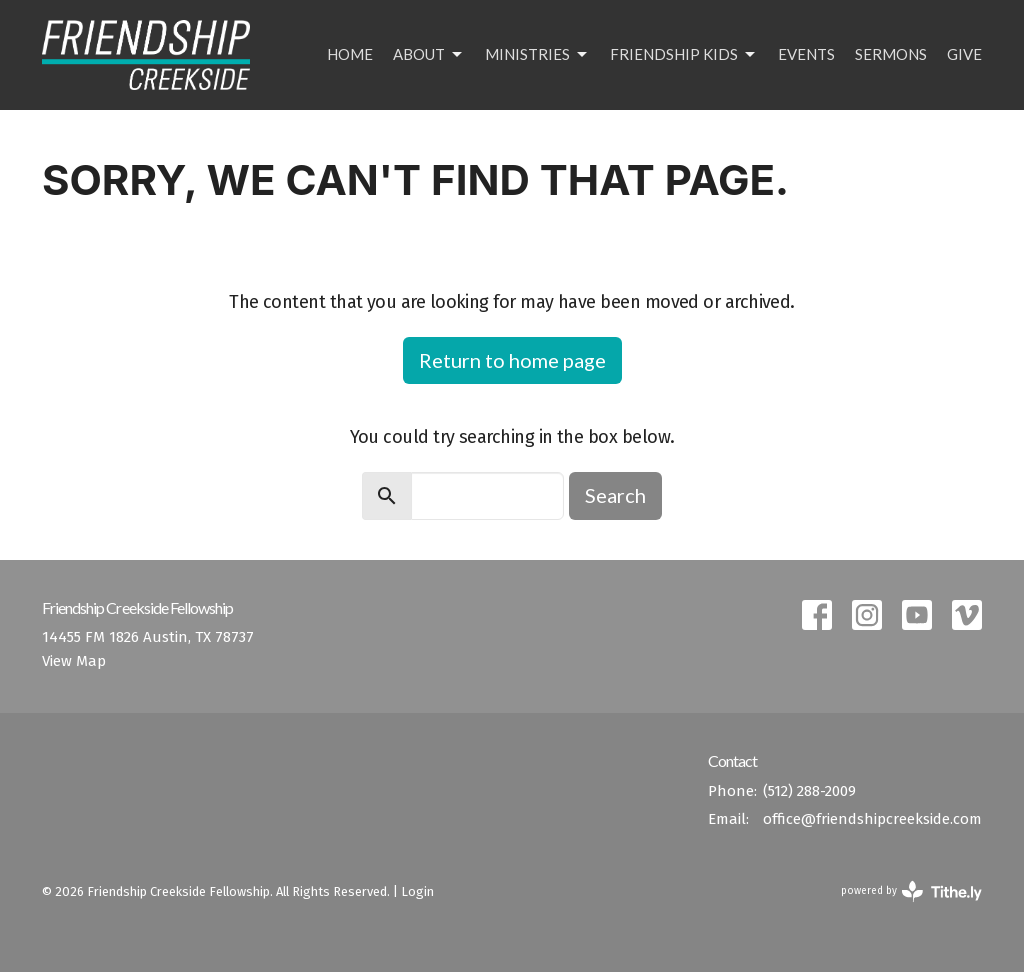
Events (806, 54)
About (429, 55)
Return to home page (512, 360)
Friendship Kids (684, 55)
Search (615, 495)
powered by (911, 891)
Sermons (891, 54)
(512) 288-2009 (809, 791)
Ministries (537, 55)
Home (350, 54)
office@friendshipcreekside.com (872, 819)
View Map (74, 661)
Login (417, 891)
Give (964, 54)
